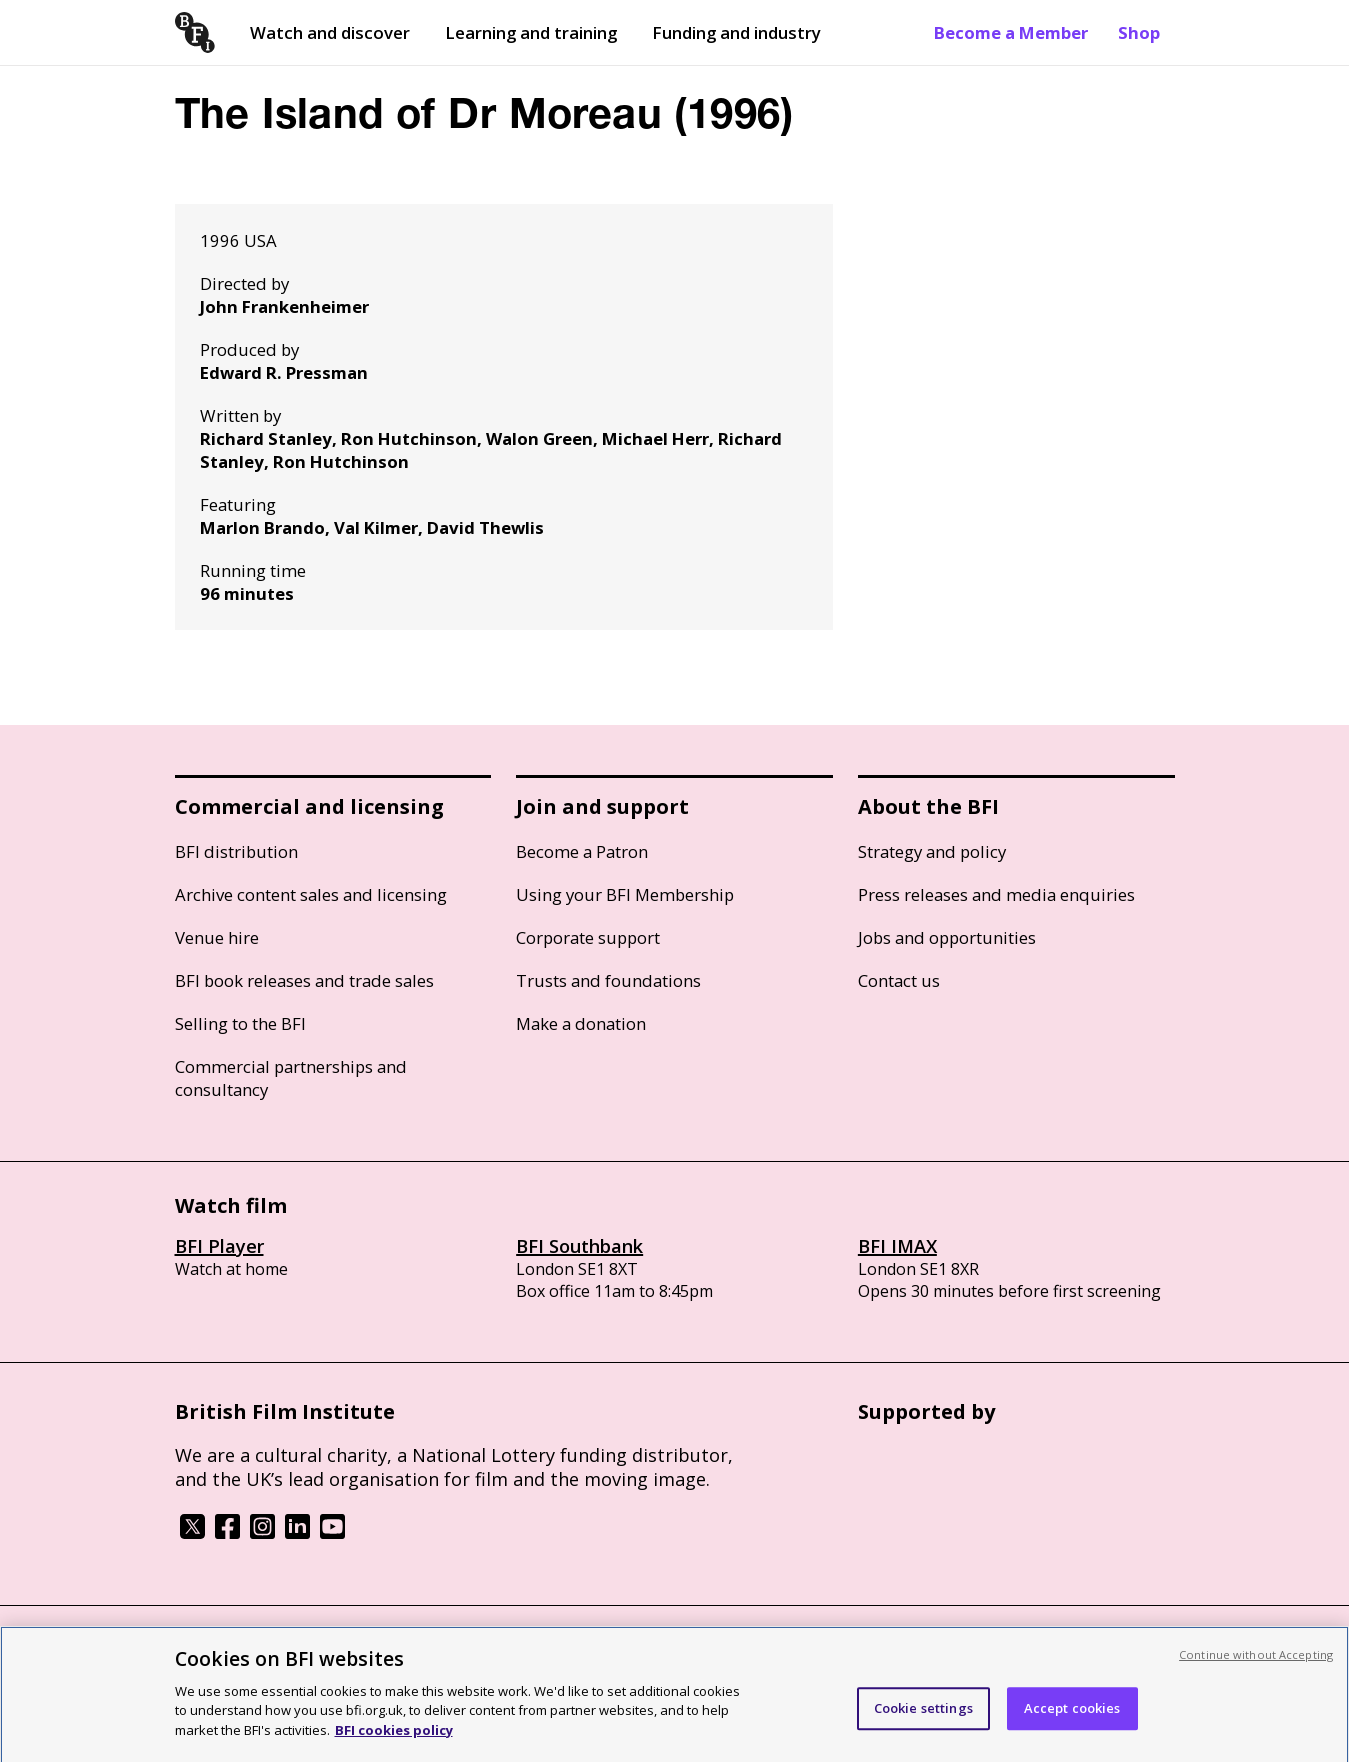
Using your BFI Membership (625, 894)
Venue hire (217, 937)
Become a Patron (582, 851)
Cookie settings (923, 1716)
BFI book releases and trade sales (304, 980)
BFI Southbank (579, 1246)
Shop (1139, 32)
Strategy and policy (932, 851)
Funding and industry (736, 32)
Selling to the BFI (240, 1023)
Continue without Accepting (1256, 1663)
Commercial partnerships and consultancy (291, 1078)
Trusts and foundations (608, 980)
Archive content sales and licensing (311, 894)
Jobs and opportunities (947, 937)
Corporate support (588, 937)
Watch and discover (330, 32)
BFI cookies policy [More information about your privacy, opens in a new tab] (394, 1739)
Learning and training (531, 32)
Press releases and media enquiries (996, 894)
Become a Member (1011, 32)
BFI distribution (236, 851)
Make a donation (581, 1023)
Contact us (899, 980)
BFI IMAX (897, 1246)
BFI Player (219, 1246)
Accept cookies (1072, 1716)
